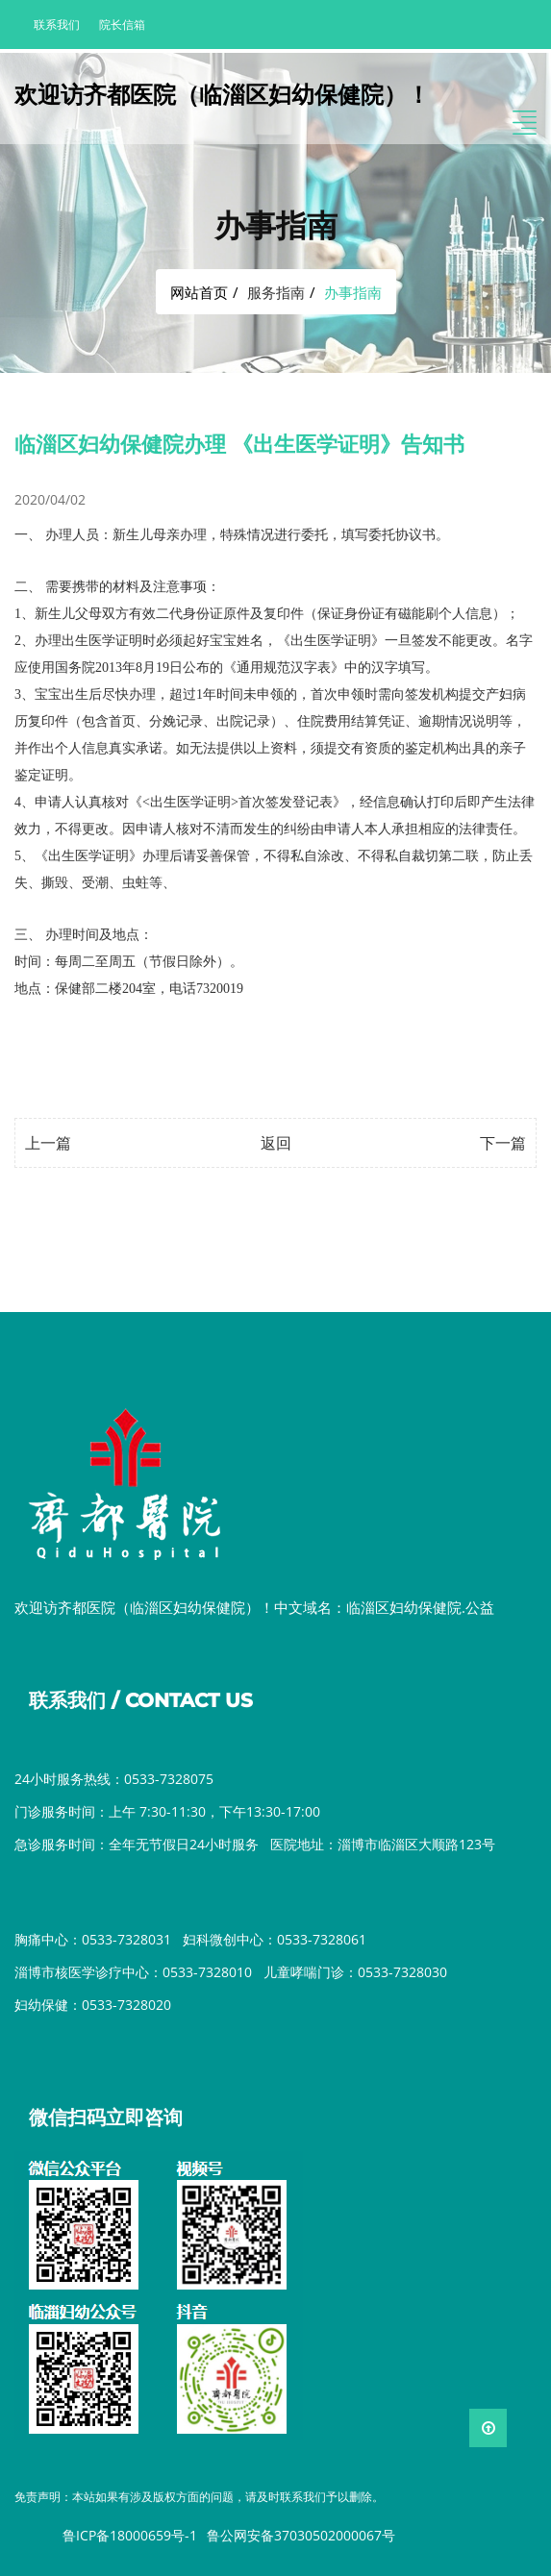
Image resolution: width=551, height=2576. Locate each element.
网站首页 (199, 292)
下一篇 (503, 1142)
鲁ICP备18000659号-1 (130, 2535)
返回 (276, 1142)
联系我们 (57, 24)
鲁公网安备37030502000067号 (301, 2535)
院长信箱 (122, 24)
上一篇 (48, 1142)
